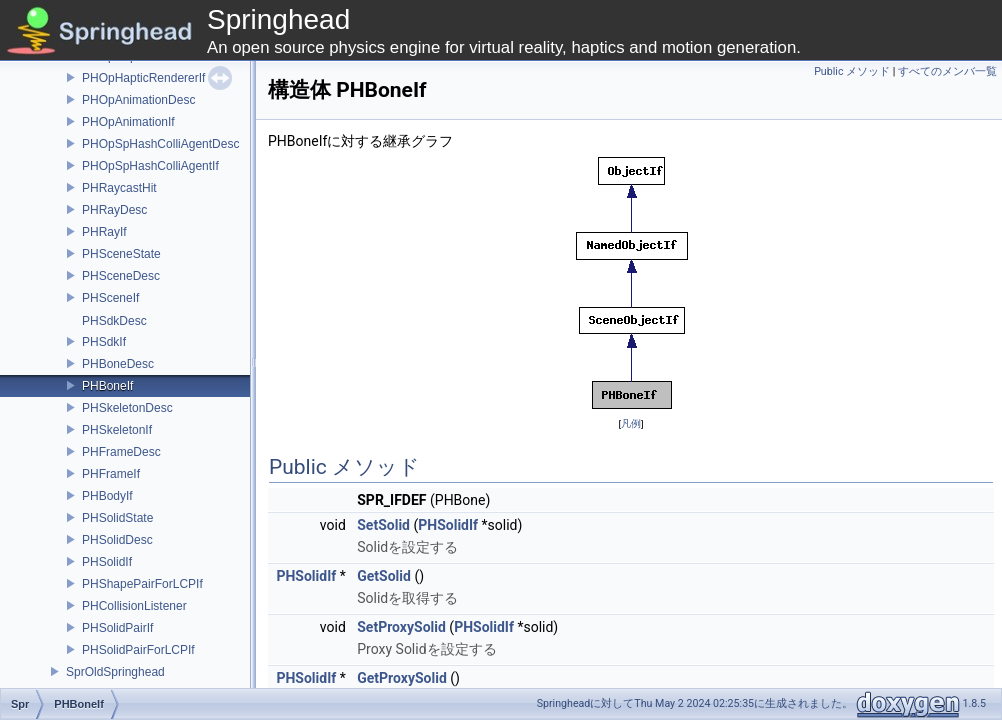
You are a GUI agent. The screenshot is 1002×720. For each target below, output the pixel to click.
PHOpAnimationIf (128, 122)
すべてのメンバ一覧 (947, 71)
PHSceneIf (110, 298)
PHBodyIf (107, 496)
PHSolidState (117, 518)
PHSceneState (121, 254)
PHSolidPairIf (117, 628)
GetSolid (384, 576)
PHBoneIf (107, 386)
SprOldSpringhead (115, 672)
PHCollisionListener (134, 606)
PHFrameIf (111, 474)
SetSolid (383, 525)
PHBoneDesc (118, 364)
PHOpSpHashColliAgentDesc (160, 144)
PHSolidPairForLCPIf (138, 650)
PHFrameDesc (121, 452)
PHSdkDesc (114, 321)
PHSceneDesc (121, 276)
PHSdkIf (104, 342)
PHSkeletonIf (117, 430)
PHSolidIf (107, 562)
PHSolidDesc (117, 540)
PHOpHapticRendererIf (143, 78)
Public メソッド (852, 71)
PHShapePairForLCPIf (142, 584)
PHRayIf (104, 232)
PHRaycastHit (119, 188)
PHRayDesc (114, 210)
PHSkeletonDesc (127, 408)
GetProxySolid (402, 678)
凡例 (631, 423)
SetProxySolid (401, 627)
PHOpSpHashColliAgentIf (150, 166)
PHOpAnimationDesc (138, 100)
